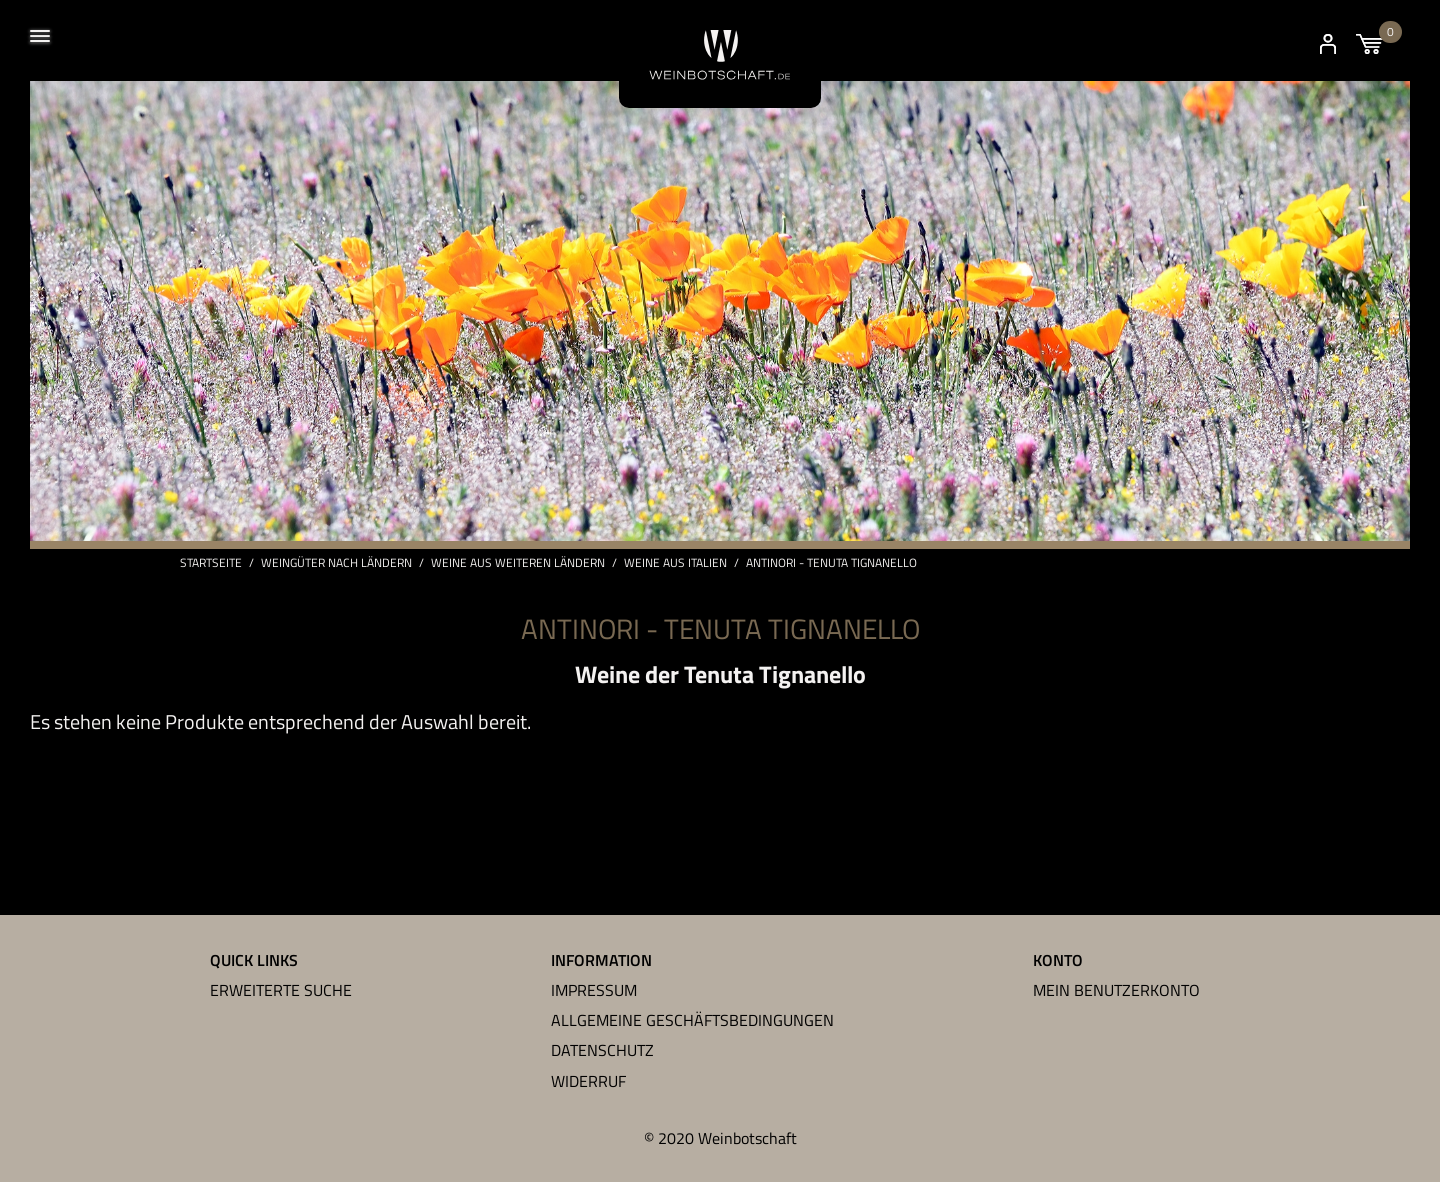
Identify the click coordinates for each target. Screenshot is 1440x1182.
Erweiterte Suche (281, 990)
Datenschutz (602, 1050)
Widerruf (588, 1081)
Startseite (211, 563)
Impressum (594, 990)
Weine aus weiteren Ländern (518, 563)
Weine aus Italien (675, 563)
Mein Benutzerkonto (1116, 990)
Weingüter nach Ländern (336, 563)
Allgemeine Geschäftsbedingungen (692, 1020)
